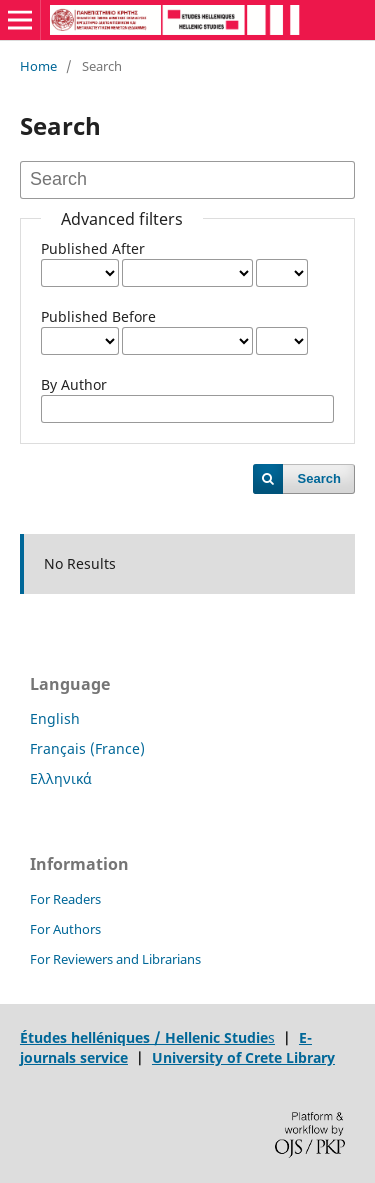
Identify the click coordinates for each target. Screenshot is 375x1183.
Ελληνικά (61, 778)
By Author (74, 384)
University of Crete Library (243, 1057)
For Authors (65, 929)
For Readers (65, 899)
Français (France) (87, 748)
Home (38, 66)
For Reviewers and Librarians (115, 959)
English (55, 718)
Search (319, 478)
